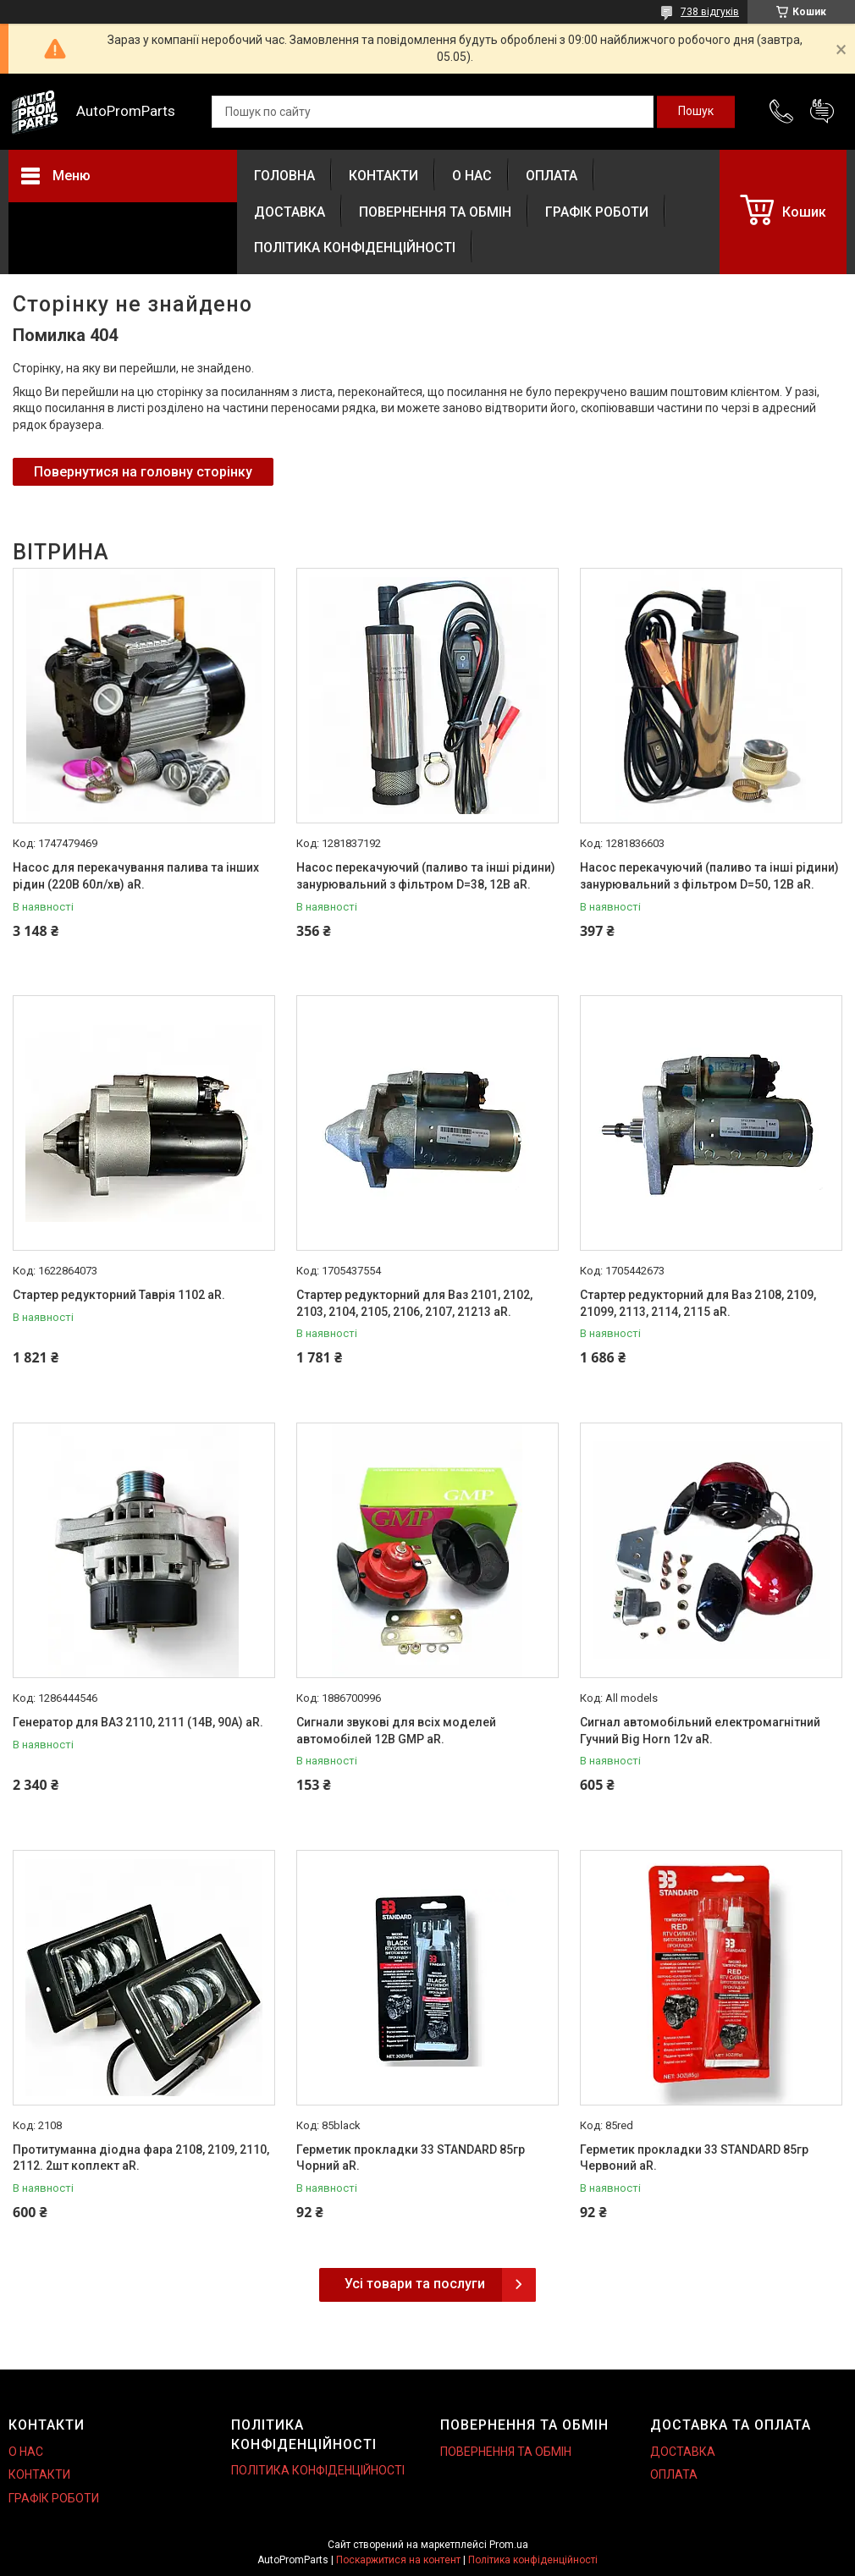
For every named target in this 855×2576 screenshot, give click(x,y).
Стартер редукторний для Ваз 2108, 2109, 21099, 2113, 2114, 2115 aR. (698, 1303)
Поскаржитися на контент (398, 2560)
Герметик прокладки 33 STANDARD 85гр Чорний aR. (410, 2158)
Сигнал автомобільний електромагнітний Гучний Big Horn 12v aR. (700, 1730)
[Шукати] (696, 112)
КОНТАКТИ (383, 176)
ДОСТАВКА (289, 212)
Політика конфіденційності (533, 2560)
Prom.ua (508, 2545)
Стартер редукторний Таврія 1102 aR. (119, 1295)
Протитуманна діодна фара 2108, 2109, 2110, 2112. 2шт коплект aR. (141, 2158)
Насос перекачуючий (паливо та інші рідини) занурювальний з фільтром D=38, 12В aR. (425, 876)
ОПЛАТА (551, 176)
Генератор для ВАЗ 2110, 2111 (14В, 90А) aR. (138, 1722)
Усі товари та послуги (415, 2284)
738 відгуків (710, 12)
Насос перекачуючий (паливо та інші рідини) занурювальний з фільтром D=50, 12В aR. (709, 876)
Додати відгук (822, 112)
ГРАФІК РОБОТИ (596, 212)
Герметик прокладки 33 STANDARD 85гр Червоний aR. (694, 2158)
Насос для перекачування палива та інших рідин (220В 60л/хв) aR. (136, 876)
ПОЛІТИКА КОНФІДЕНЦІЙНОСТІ (354, 247)
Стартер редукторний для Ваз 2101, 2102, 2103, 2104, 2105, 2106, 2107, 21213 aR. (414, 1303)
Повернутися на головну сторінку (143, 472)
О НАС (472, 176)
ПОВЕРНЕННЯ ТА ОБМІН (435, 212)
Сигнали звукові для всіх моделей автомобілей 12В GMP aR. (396, 1730)
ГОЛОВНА (284, 176)
